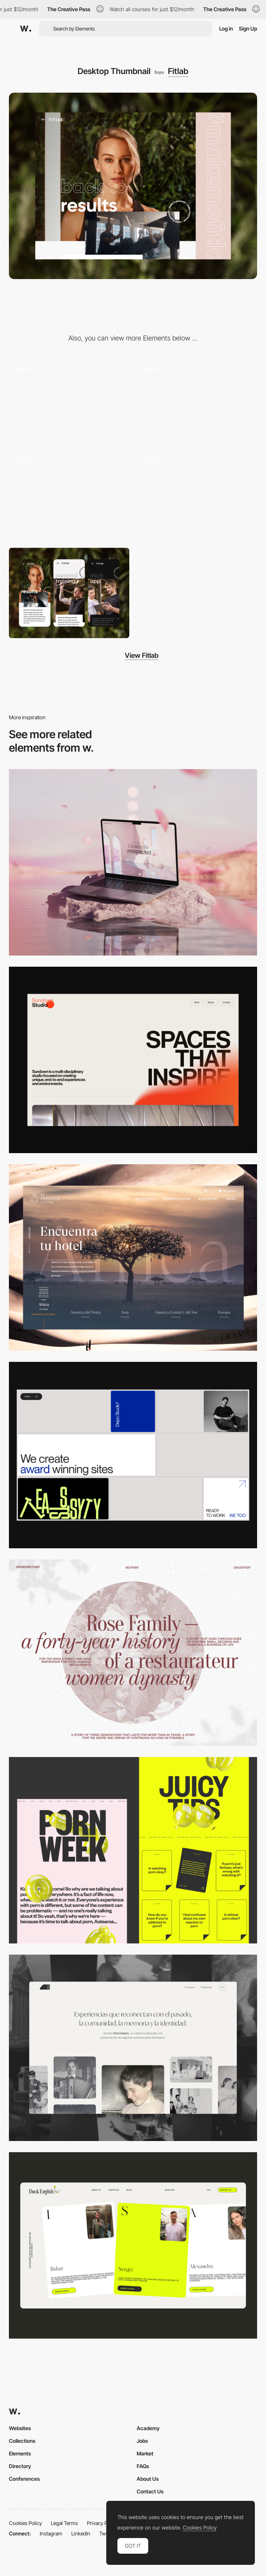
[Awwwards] (25, 29)
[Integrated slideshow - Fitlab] (197, 399)
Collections (22, 2441)
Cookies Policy (25, 2523)
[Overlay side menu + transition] (69, 495)
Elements (20, 2453)
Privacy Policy (102, 2523)
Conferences (24, 2479)
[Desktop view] (133, 1850)
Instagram (51, 2533)
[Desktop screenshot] (133, 1652)
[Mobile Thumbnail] (69, 593)
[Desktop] (133, 862)
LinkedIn (80, 2533)
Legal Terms (64, 2523)
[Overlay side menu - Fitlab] (69, 399)
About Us (148, 2479)
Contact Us (150, 2491)
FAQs (143, 2466)
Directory (20, 2466)
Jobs (142, 2441)
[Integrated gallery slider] (197, 494)
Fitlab (178, 71)
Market (145, 2453)
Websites (20, 2428)
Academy (148, 2428)
